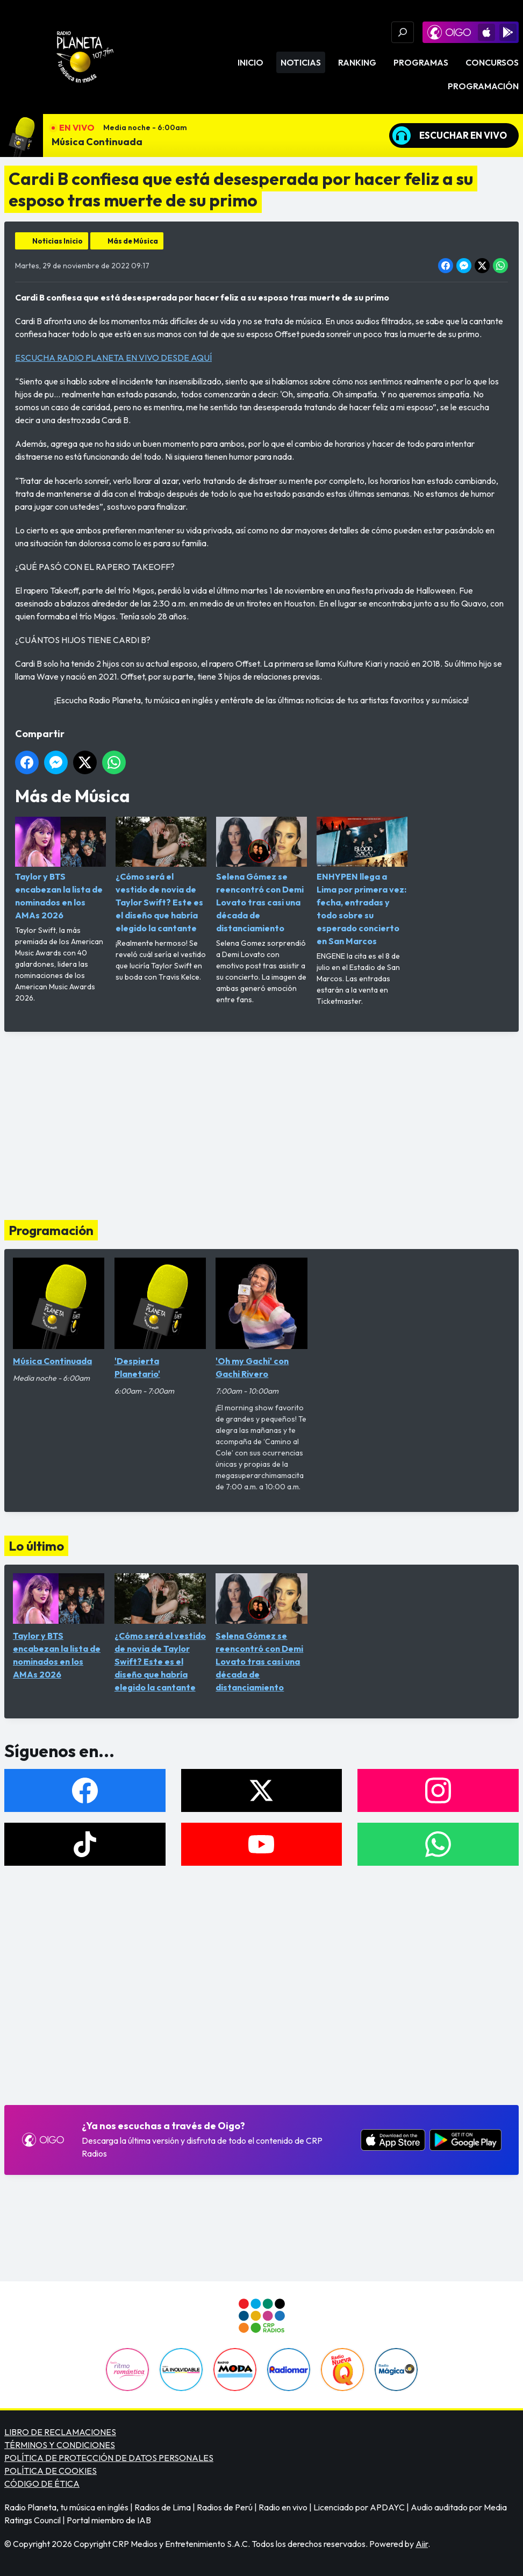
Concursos (492, 62)
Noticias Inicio (57, 241)
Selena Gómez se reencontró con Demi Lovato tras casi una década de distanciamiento (261, 875)
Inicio (250, 62)
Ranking (357, 62)
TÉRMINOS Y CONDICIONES (59, 2444)
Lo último (36, 1546)
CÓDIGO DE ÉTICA (42, 2483)
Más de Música (133, 241)
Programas (420, 62)
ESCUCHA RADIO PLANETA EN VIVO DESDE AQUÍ (113, 357)
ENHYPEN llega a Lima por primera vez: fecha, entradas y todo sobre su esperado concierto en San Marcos (362, 881)
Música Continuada (97, 141)
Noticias (301, 62)
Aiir (421, 2543)
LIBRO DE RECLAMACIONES (60, 2432)
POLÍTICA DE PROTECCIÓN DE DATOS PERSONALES (108, 2457)
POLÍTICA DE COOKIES (50, 2470)
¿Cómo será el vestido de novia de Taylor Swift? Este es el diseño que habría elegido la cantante (161, 875)
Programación (483, 86)
